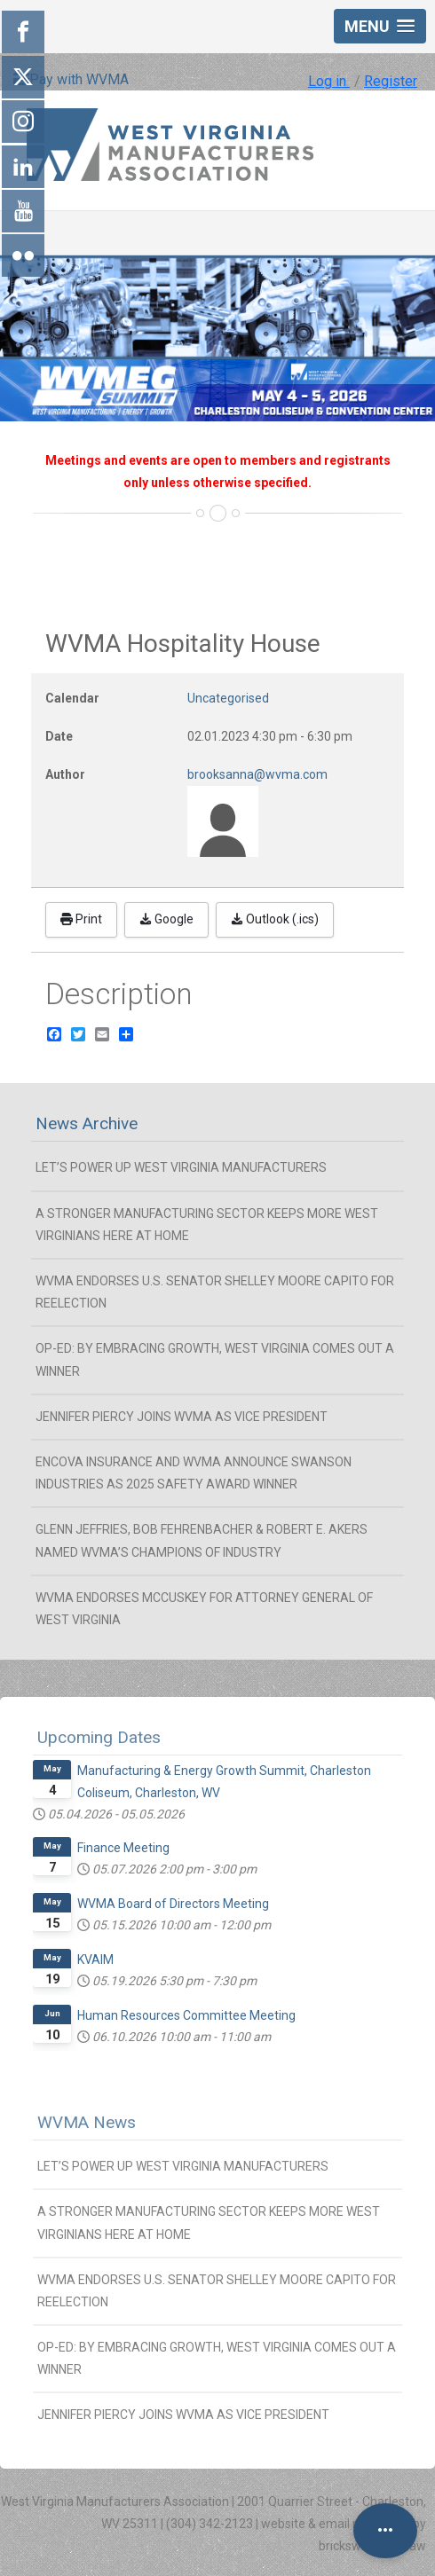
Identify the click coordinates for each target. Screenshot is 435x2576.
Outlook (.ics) (275, 919)
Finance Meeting (123, 1848)
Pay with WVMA (71, 79)
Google (166, 919)
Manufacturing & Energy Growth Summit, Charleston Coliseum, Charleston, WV (224, 1781)
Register (390, 81)
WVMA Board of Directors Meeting (173, 1904)
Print (81, 919)
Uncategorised (228, 698)
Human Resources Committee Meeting (186, 2015)
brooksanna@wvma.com (257, 774)
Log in (329, 81)
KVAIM (95, 1959)
